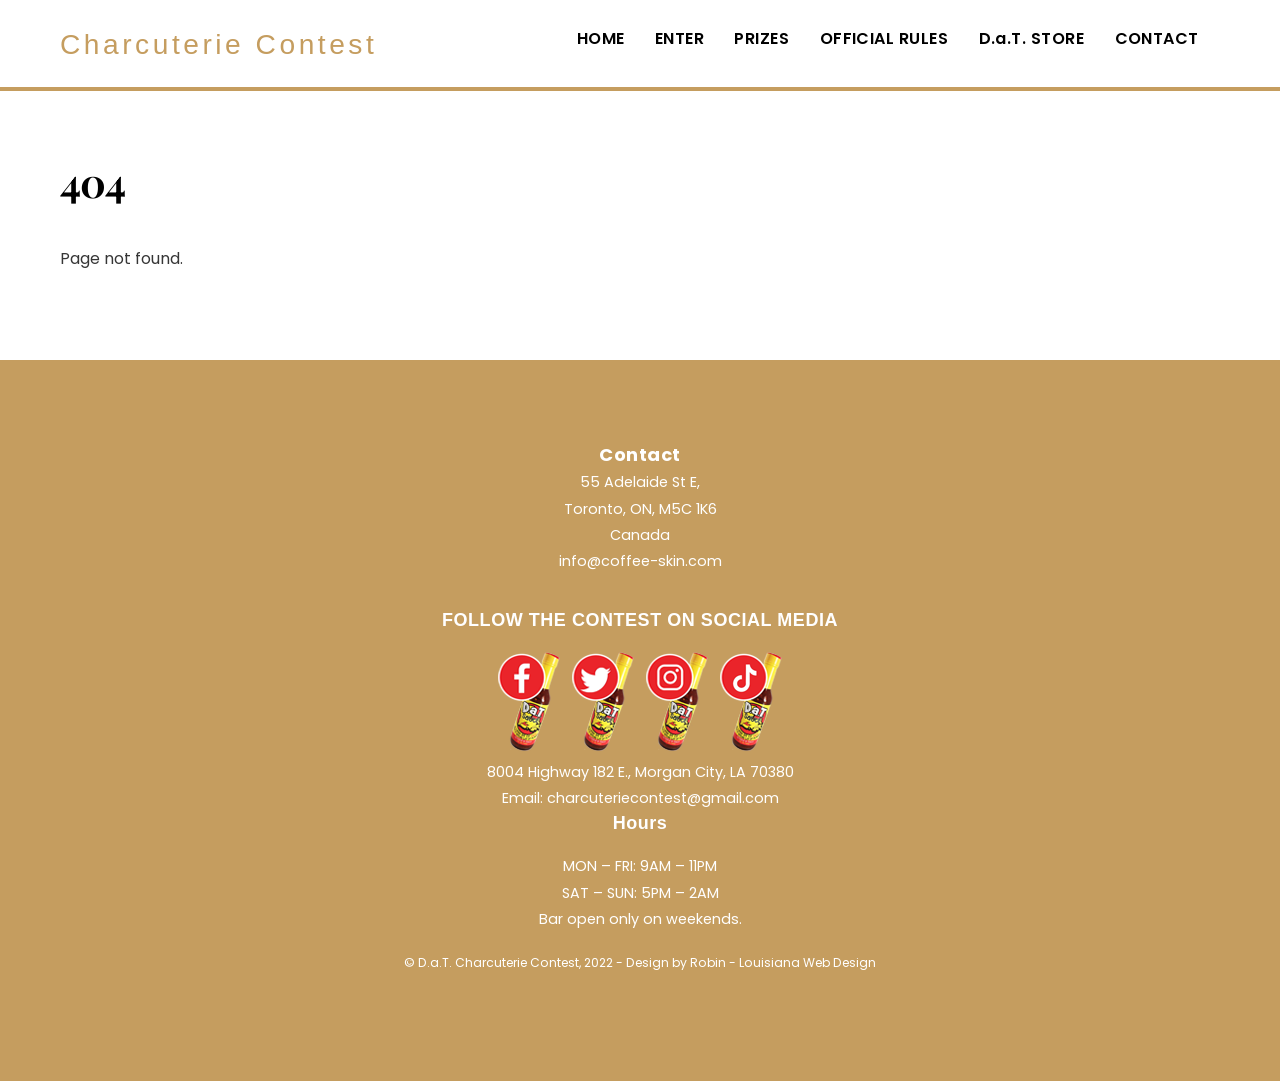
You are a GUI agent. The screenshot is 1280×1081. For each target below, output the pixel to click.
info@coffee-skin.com (640, 561)
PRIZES (761, 38)
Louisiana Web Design (807, 962)
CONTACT (1157, 38)
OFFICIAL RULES (884, 38)
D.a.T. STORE (1032, 38)
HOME (601, 38)
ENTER (679, 38)
